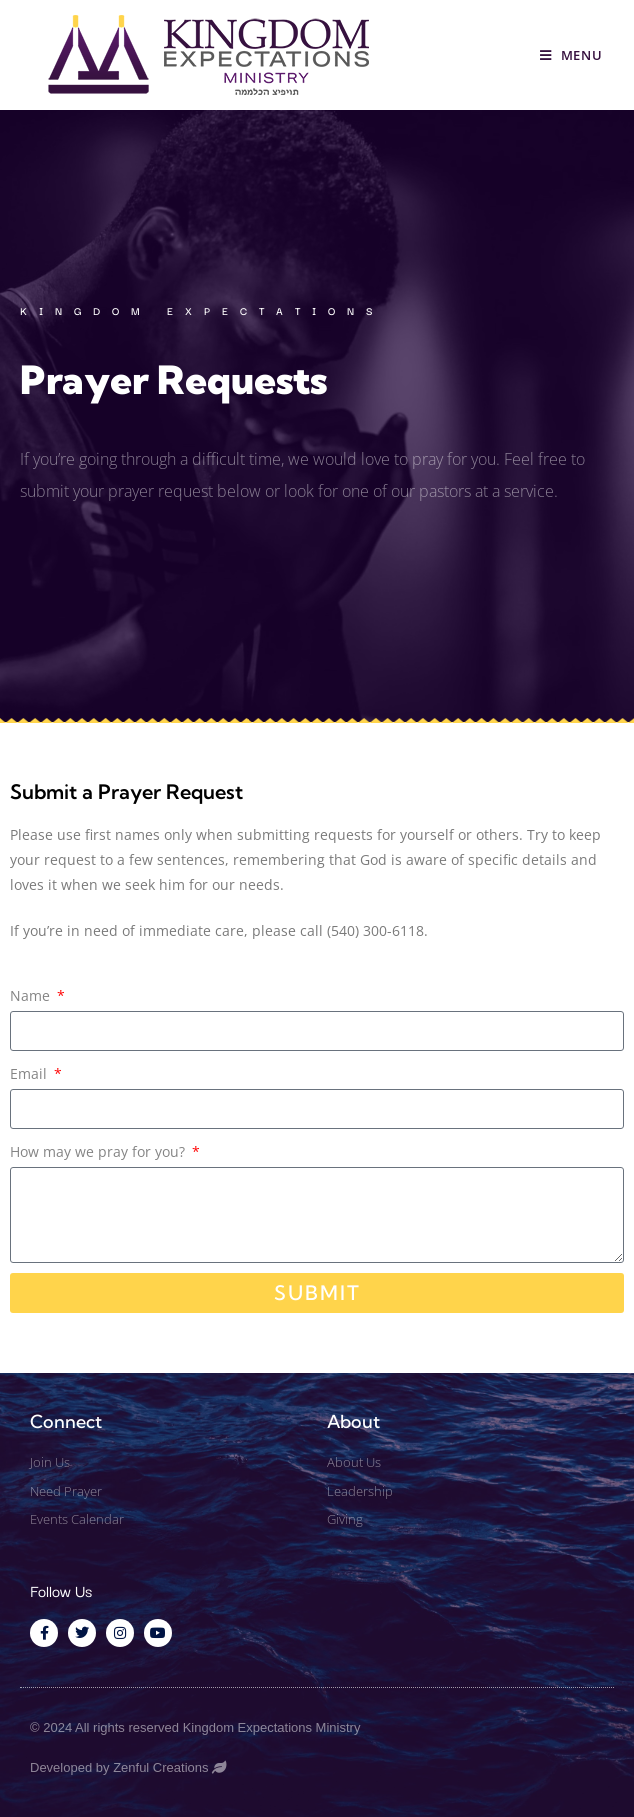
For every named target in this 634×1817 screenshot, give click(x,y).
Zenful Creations (160, 1767)
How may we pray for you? (99, 1151)
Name (32, 995)
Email (30, 1073)
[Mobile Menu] (571, 55)
